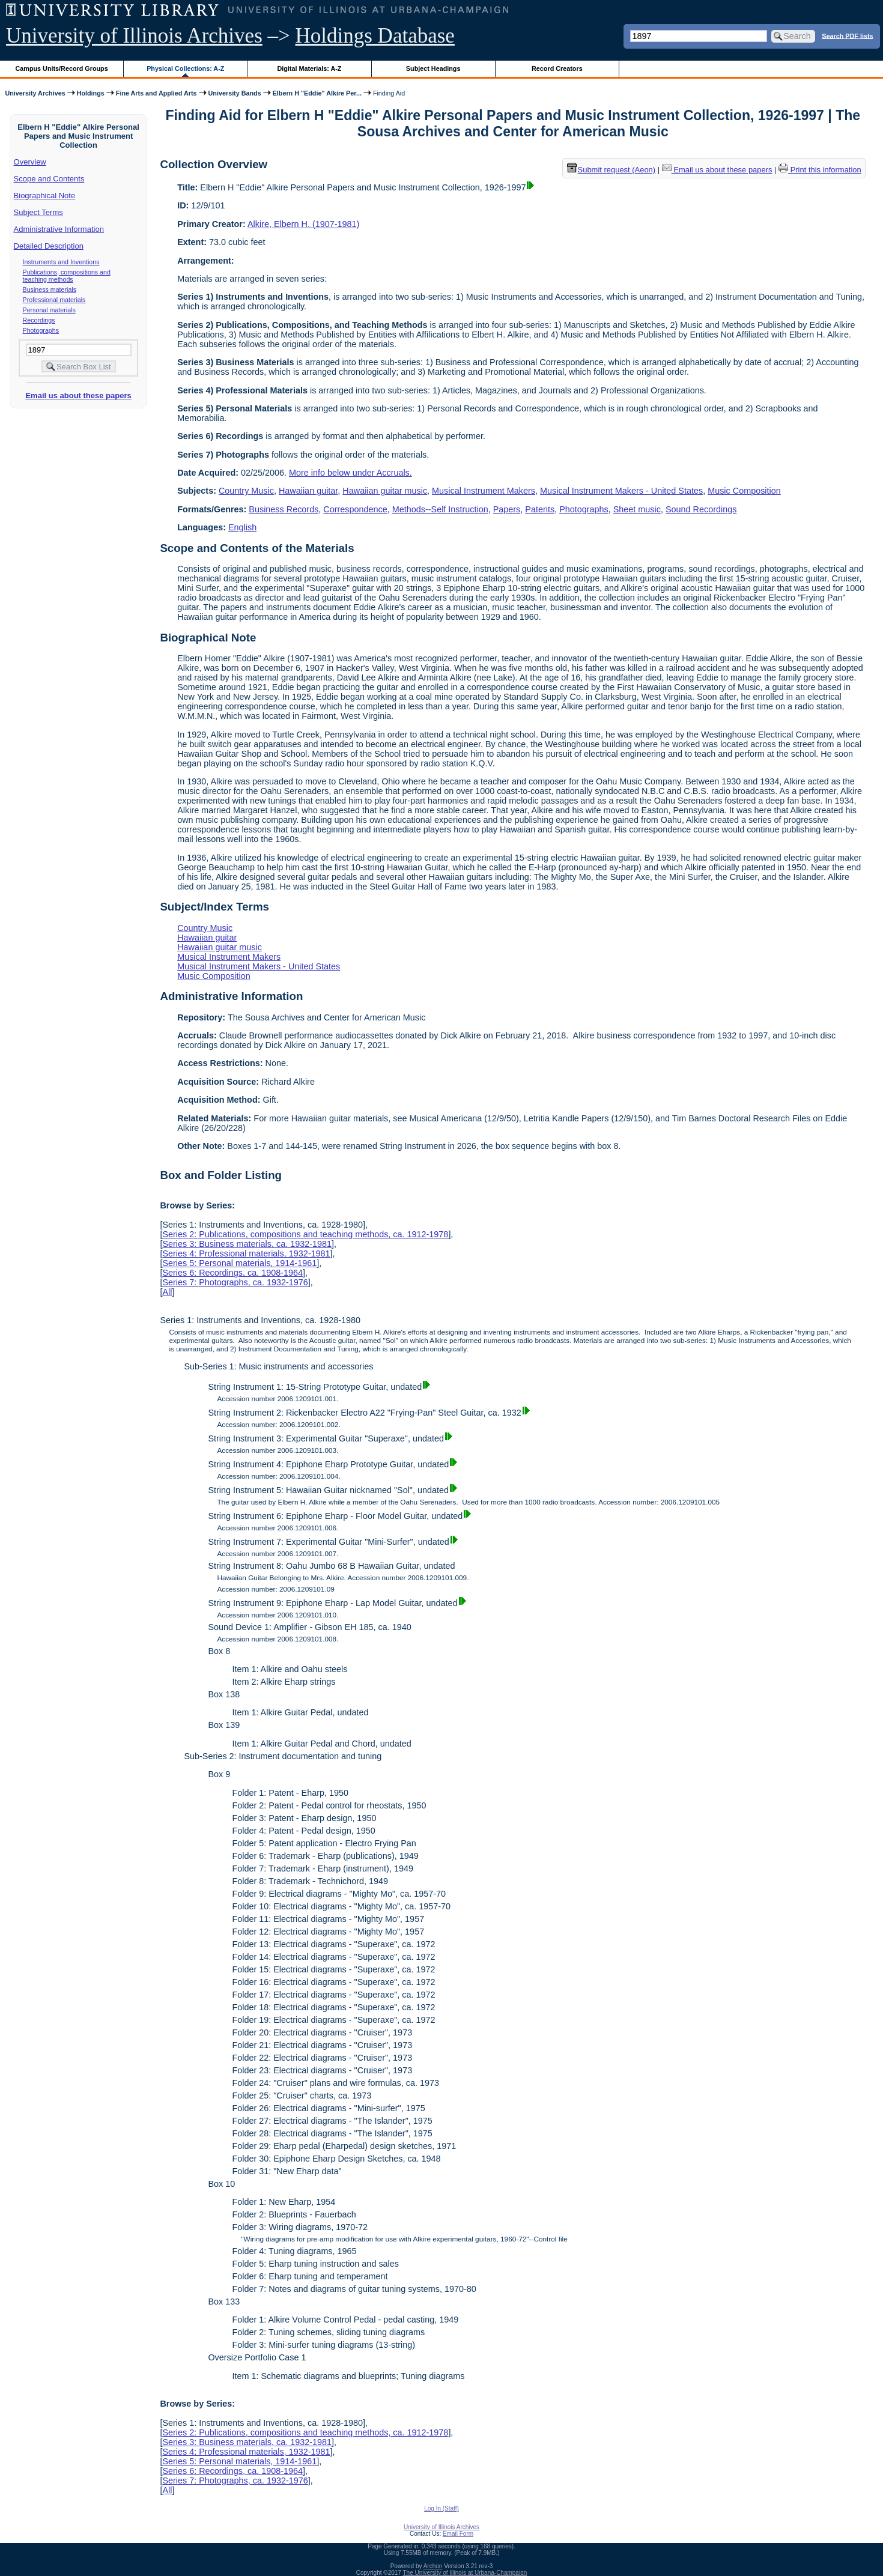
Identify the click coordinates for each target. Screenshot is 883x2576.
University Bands (234, 93)
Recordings (39, 320)
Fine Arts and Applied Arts (156, 93)
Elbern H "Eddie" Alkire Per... (317, 93)
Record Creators (557, 68)
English (242, 527)
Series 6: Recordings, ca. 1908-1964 (232, 1272)
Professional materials (54, 299)
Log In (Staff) (441, 2508)
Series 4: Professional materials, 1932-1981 (246, 1253)
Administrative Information (59, 229)
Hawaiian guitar (308, 491)
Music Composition (744, 491)
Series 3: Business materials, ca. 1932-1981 (247, 1244)
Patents (539, 509)
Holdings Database (375, 35)
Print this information (819, 169)
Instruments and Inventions (61, 261)
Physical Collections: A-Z (185, 68)
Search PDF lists (847, 35)
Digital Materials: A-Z (309, 68)
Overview (30, 161)
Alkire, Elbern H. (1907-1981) (303, 224)
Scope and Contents (49, 178)
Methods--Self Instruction (440, 509)
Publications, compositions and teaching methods (67, 275)
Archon (433, 2566)
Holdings (91, 93)
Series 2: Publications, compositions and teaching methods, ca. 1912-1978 (305, 1234)
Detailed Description (48, 245)
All (167, 1292)
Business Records (283, 509)
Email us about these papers (78, 395)
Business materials (49, 289)
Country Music (246, 491)
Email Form (458, 2533)
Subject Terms (38, 212)
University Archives (35, 93)
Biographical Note (45, 195)
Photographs (41, 330)
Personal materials (49, 310)
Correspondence (355, 509)
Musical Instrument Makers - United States (621, 491)
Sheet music (637, 509)
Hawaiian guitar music (384, 491)
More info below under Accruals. (350, 472)
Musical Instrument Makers (483, 491)
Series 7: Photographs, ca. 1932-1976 (235, 1282)
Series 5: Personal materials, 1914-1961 (239, 1263)
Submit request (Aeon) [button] (611, 169)
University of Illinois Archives (134, 35)
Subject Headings (433, 68)
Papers (507, 509)
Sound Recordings (701, 509)
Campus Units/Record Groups (62, 68)
